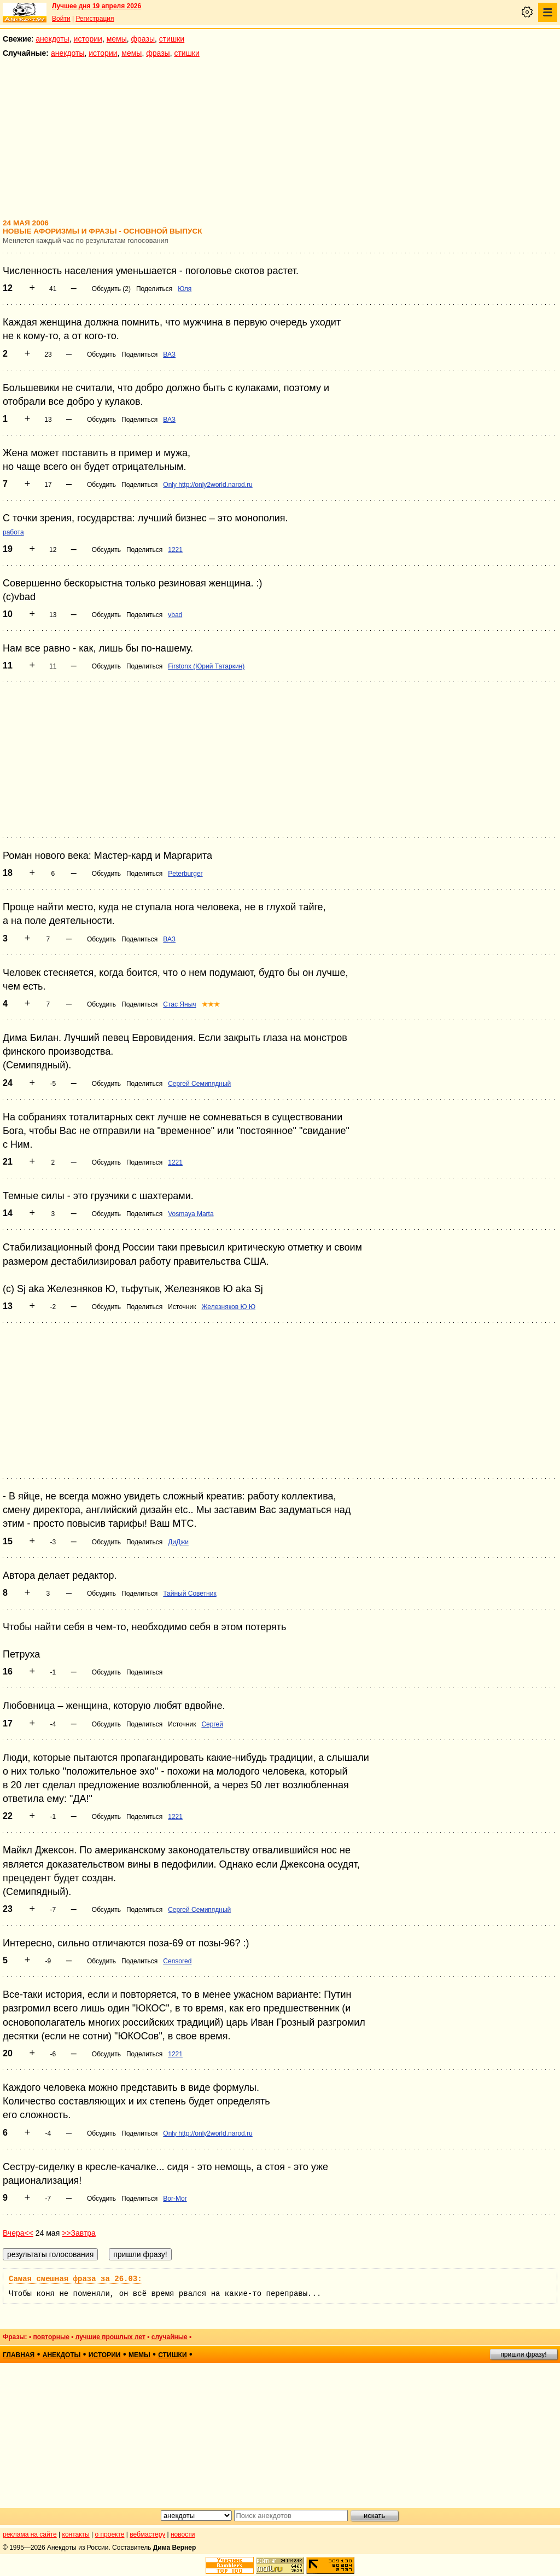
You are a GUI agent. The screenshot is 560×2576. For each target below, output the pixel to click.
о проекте (110, 2534)
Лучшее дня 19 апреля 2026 (96, 6)
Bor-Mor (174, 2198)
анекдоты (52, 38)
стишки (171, 38)
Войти (61, 18)
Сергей (212, 1724)
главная (18, 2355)
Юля (184, 289)
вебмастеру (147, 2534)
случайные (169, 2337)
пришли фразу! (523, 2354)
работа (13, 532)
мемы (117, 38)
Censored (177, 1961)
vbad (175, 615)
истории (88, 38)
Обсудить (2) (111, 289)
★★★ (211, 1004)
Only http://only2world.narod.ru (207, 485)
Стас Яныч (179, 1004)
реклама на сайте (30, 2534)
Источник (182, 1307)
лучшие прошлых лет (110, 2337)
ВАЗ (169, 354)
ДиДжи (178, 1542)
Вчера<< (18, 2233)
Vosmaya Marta (190, 1214)
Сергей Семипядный (199, 1084)
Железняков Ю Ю (228, 1307)
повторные (51, 2337)
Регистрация (94, 18)
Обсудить (101, 354)
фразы (143, 38)
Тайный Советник (189, 1593)
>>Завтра (79, 2233)
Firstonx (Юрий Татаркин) (206, 666)
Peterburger (185, 873)
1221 (175, 550)
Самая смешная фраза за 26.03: (75, 2279)
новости (183, 2534)
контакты (76, 2534)
